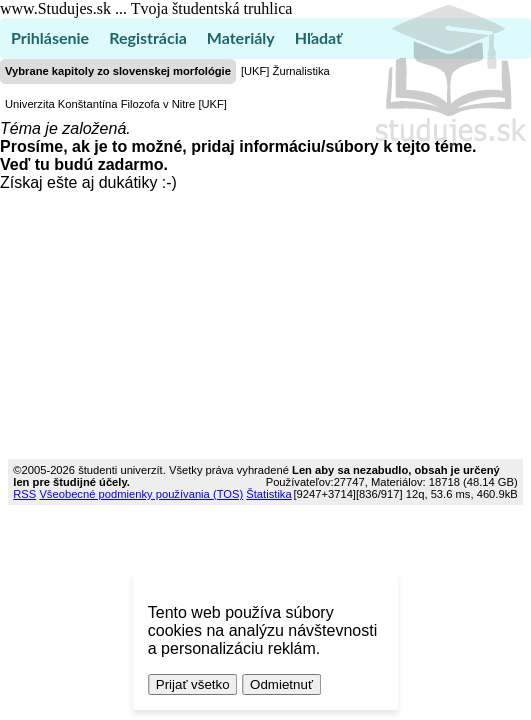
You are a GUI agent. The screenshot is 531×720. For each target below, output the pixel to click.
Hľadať (318, 37)
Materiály (241, 37)
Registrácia (148, 37)
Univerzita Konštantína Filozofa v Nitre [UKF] (116, 104)
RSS (24, 494)
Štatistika (268, 494)
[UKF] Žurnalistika (285, 71)
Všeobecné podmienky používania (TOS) (141, 494)
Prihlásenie (50, 37)
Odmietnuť (281, 684)
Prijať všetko (193, 684)
